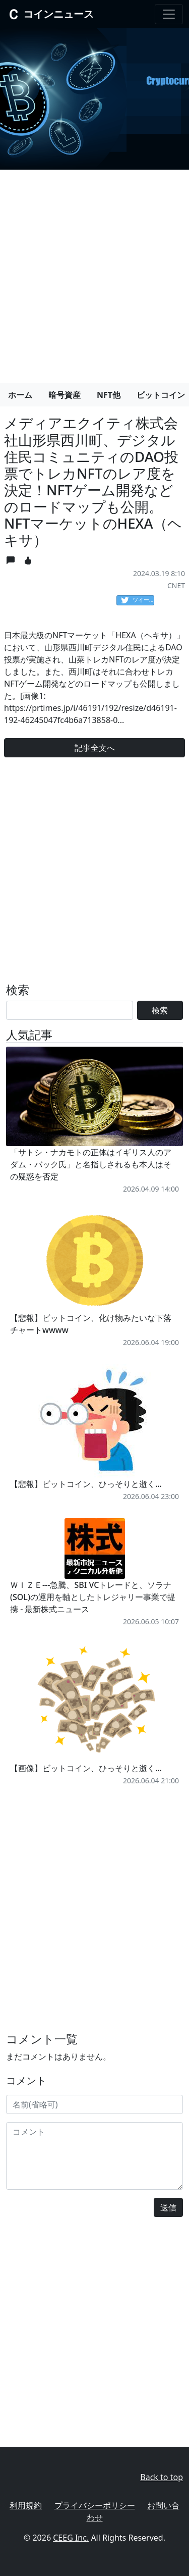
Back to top (161, 2477)
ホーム (20, 394)
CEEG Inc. (71, 2537)
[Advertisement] (94, 272)
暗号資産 (64, 394)
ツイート (137, 600)
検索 (160, 1010)
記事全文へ (95, 747)
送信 (168, 2207)
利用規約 (26, 2505)
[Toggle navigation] (169, 14)
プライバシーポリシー (94, 2505)
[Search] (69, 1010)
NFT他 (108, 394)
